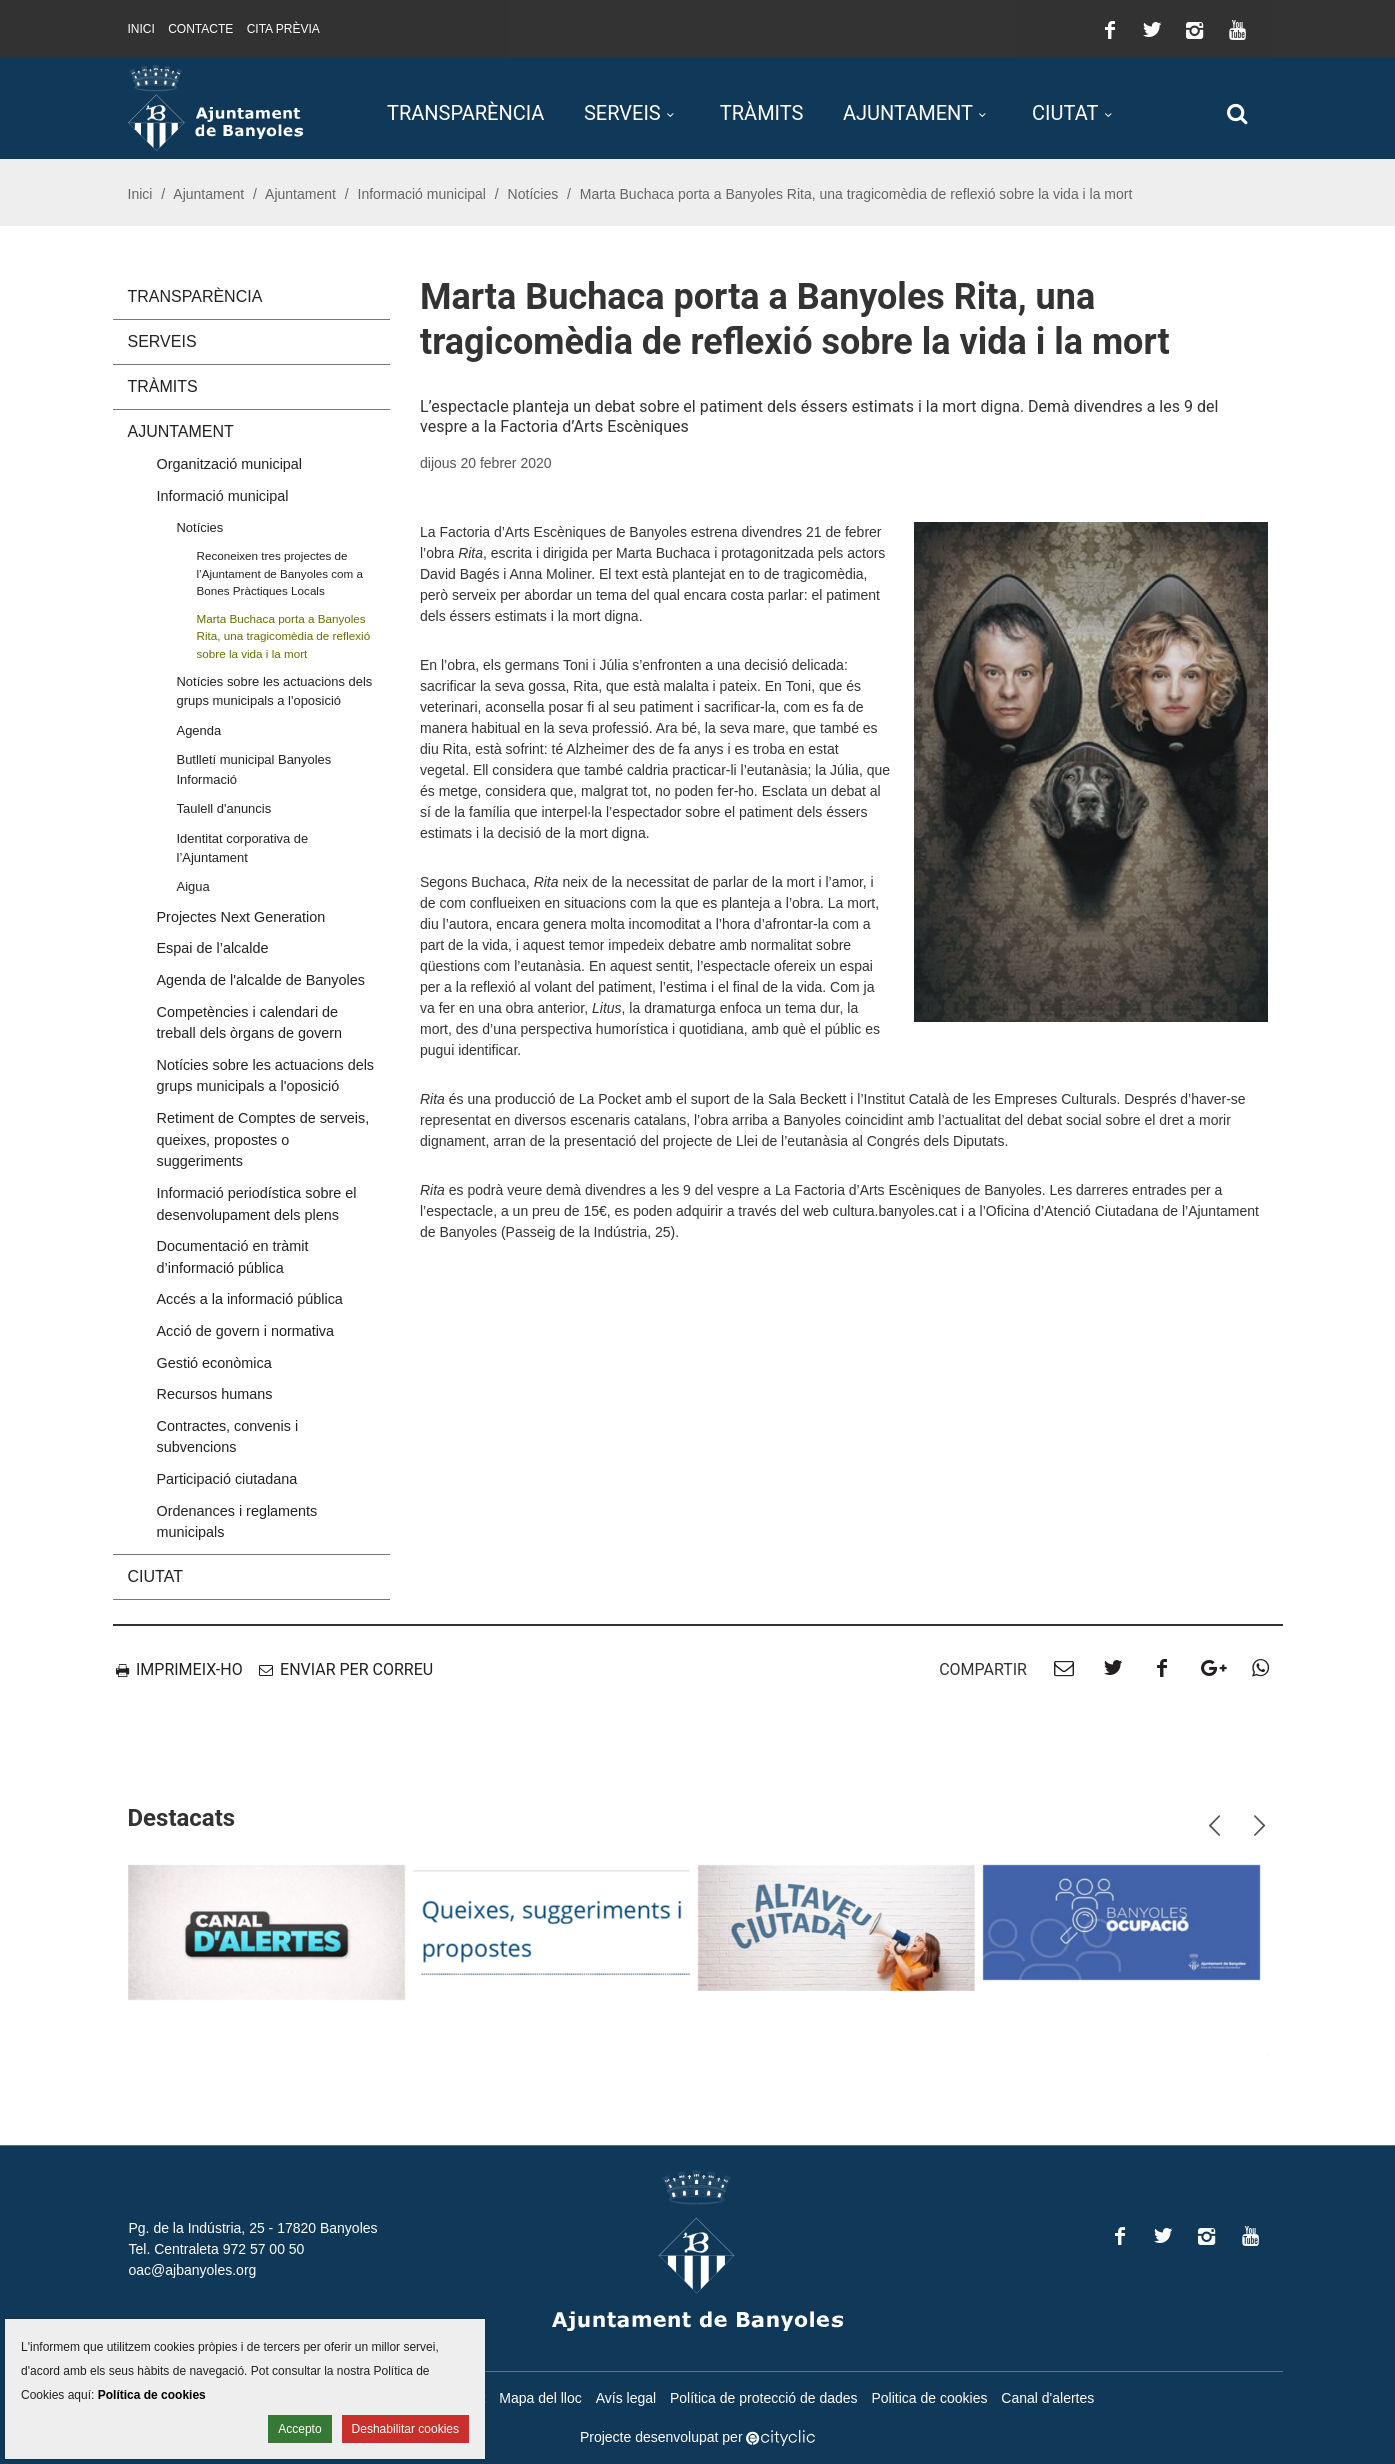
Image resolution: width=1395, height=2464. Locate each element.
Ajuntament (908, 113)
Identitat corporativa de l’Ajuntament (243, 848)
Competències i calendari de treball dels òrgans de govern (250, 1023)
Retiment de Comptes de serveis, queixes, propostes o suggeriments (263, 1139)
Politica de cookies (929, 2398)
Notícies (533, 194)
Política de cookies (152, 2395)
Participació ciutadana (227, 1479)
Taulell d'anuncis (224, 808)
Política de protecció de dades (764, 2398)
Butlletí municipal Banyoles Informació (254, 769)
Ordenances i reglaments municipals (237, 1522)
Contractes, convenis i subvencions (228, 1437)
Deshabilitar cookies (405, 2429)
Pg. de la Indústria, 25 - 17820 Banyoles (253, 2228)
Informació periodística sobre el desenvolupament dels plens (257, 1204)
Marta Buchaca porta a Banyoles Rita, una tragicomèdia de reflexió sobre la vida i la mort (284, 636)
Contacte (200, 29)
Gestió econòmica (214, 1363)
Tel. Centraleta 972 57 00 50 (217, 2249)
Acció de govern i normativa (246, 1331)
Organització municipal (230, 464)
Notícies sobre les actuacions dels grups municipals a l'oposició (275, 691)
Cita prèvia (283, 29)
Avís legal (626, 2398)
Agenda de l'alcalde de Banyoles (261, 980)
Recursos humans (215, 1394)
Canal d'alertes (1047, 2398)
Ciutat (1065, 113)
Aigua (193, 886)
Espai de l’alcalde (213, 948)
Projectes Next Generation (241, 917)
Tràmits (762, 113)
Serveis (622, 113)
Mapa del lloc (540, 2398)
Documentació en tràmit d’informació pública (233, 1257)
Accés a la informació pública (250, 1299)
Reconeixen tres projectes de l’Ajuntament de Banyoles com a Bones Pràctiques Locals (280, 573)
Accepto (299, 2429)
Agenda (199, 730)
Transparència (465, 113)
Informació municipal (422, 194)
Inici (141, 29)
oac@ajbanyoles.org (193, 2270)
